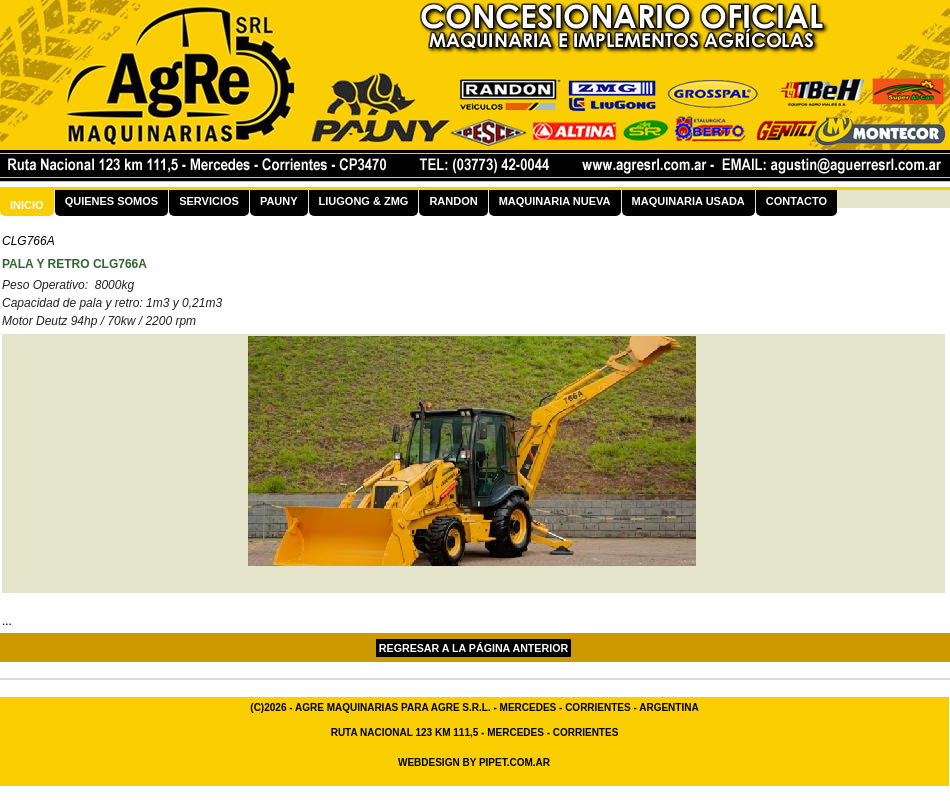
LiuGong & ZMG (364, 201)
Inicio (27, 205)
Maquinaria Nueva (555, 201)
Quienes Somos (112, 201)
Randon (453, 201)
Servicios (209, 201)
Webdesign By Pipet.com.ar (474, 762)
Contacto (796, 201)
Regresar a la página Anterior (473, 648)
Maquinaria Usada (688, 201)
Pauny (279, 201)
